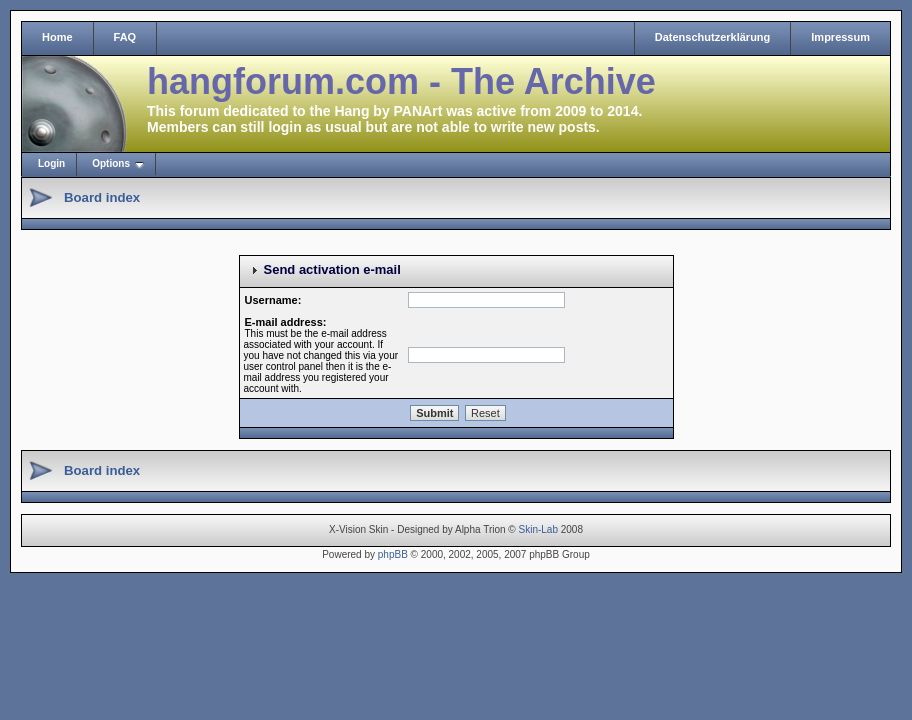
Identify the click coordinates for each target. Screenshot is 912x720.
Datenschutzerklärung (713, 37)
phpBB (393, 554)
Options (111, 163)
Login (51, 163)
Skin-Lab (538, 529)
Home (57, 37)
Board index (102, 197)
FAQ (125, 37)
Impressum (840, 37)
